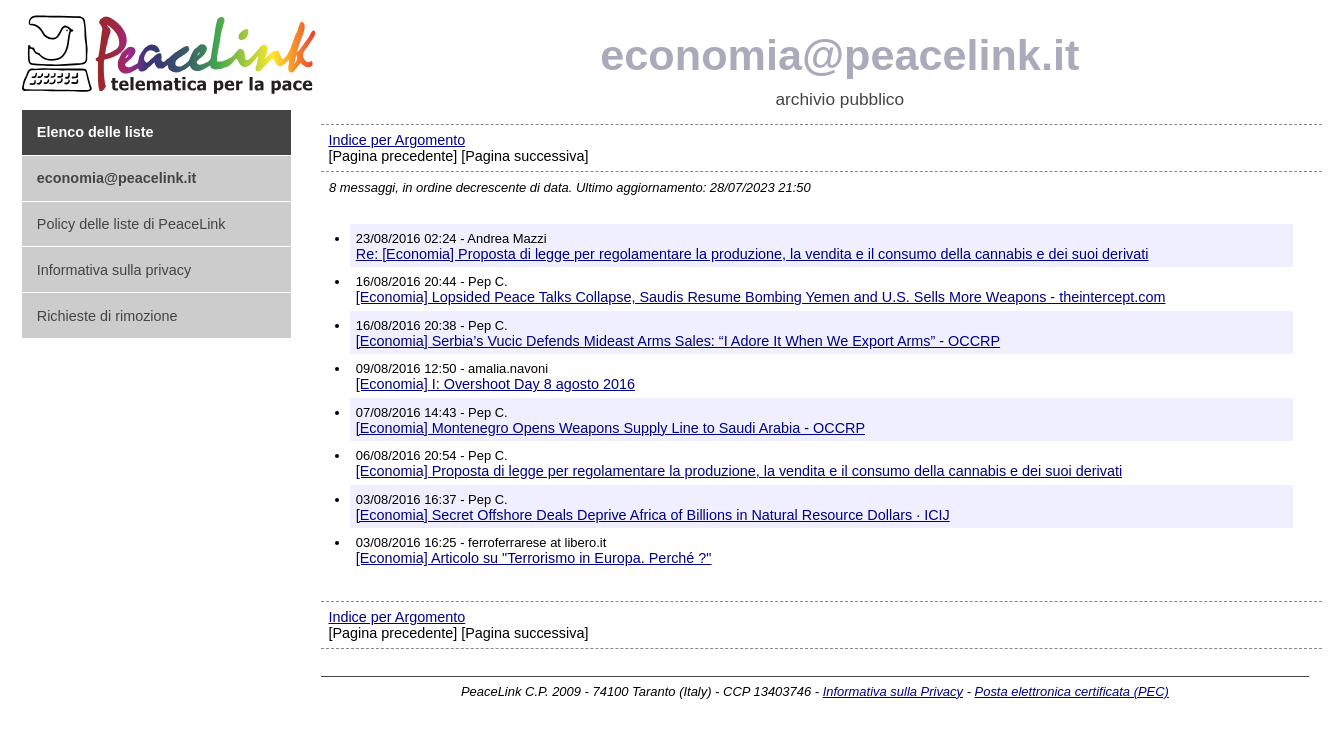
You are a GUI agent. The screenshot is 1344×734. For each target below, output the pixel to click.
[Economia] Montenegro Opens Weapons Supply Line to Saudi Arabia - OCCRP (610, 428)
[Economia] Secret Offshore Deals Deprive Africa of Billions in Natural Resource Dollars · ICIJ (653, 515)
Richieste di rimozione (107, 316)
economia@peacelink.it (839, 55)
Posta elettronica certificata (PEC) (1072, 691)
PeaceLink (172, 48)
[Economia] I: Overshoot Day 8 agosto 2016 (495, 384)
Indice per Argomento (396, 140)
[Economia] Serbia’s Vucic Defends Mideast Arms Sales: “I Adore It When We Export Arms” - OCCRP (678, 341)
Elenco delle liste (95, 132)
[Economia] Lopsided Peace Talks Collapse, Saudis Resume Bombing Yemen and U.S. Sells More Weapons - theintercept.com (761, 297)
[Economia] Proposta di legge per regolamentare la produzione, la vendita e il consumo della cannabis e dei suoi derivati (739, 471)
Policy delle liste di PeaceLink (131, 224)
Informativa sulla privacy (114, 270)
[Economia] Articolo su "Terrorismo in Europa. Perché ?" (534, 558)
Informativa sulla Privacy (893, 691)
